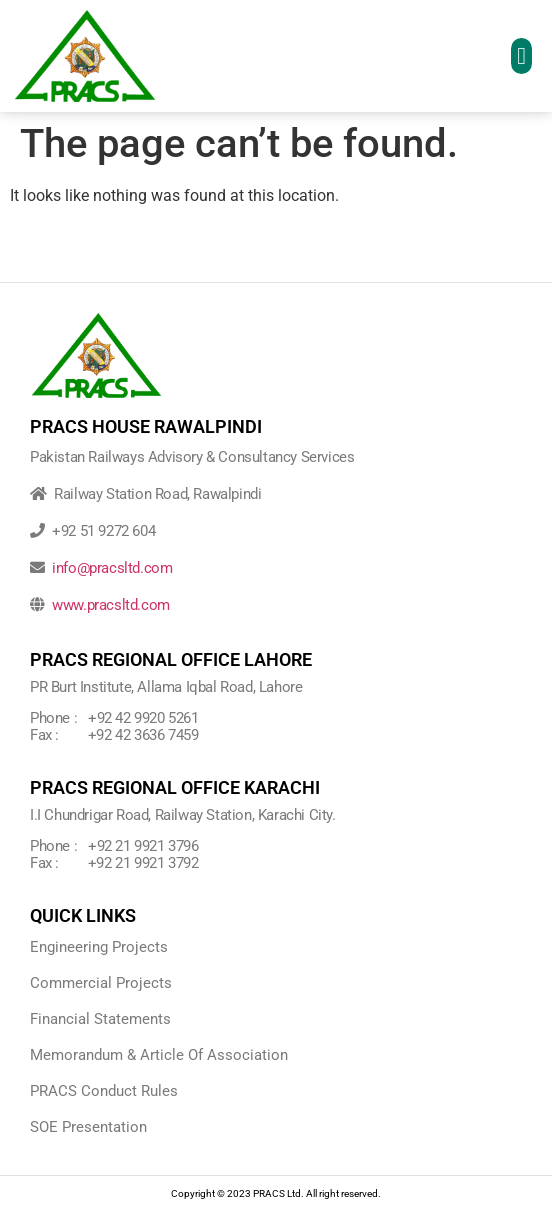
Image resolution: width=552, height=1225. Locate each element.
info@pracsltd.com (112, 568)
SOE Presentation (88, 1127)
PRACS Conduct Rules (104, 1091)
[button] (521, 56)
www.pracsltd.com (111, 605)
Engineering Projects (99, 947)
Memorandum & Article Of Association (159, 1055)
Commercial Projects (101, 983)
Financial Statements (100, 1019)
